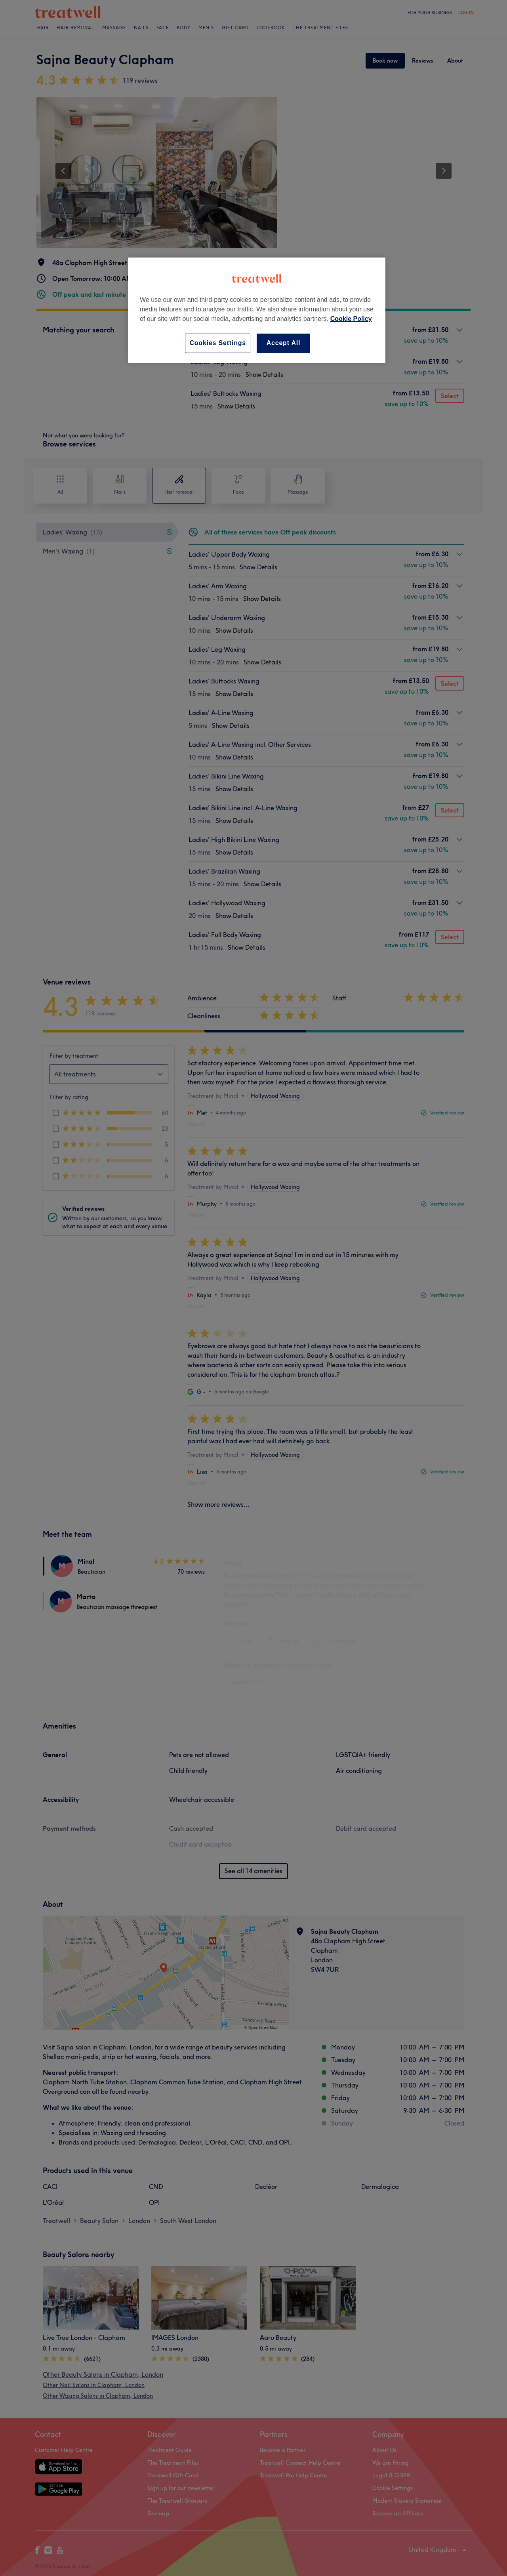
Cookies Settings (217, 343)
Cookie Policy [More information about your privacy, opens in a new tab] (351, 318)
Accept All (284, 343)
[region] (256, 310)
